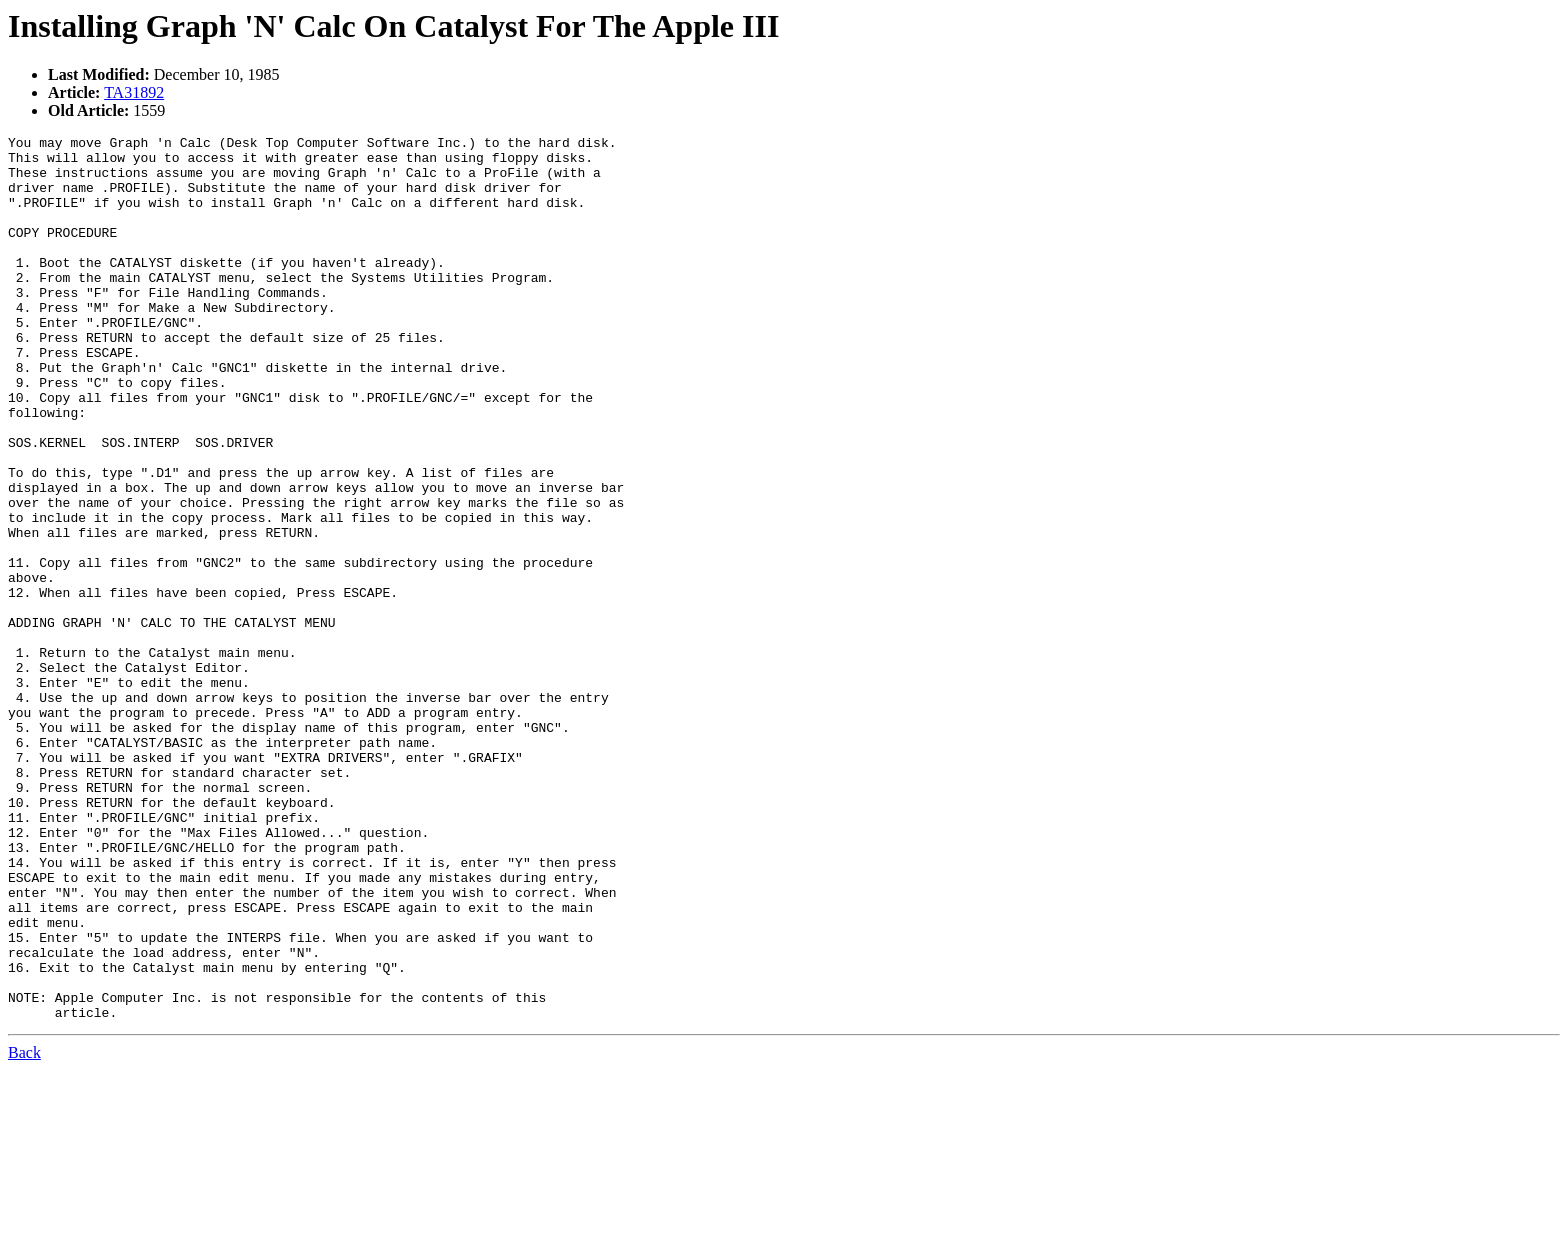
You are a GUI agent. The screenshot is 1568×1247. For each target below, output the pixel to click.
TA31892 (134, 92)
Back (24, 1229)
